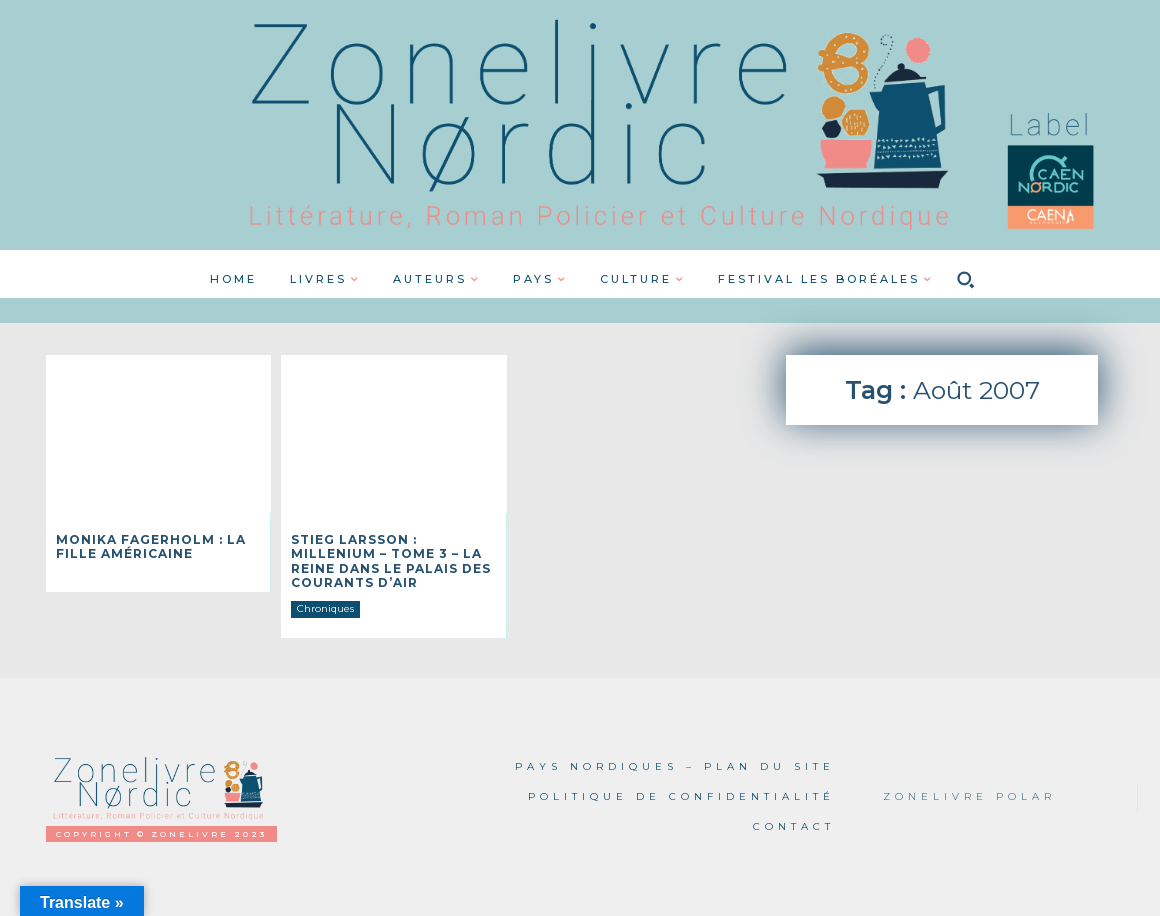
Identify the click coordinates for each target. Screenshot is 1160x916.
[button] (966, 279)
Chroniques (325, 608)
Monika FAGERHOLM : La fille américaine (151, 546)
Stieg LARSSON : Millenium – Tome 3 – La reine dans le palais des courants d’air (391, 561)
